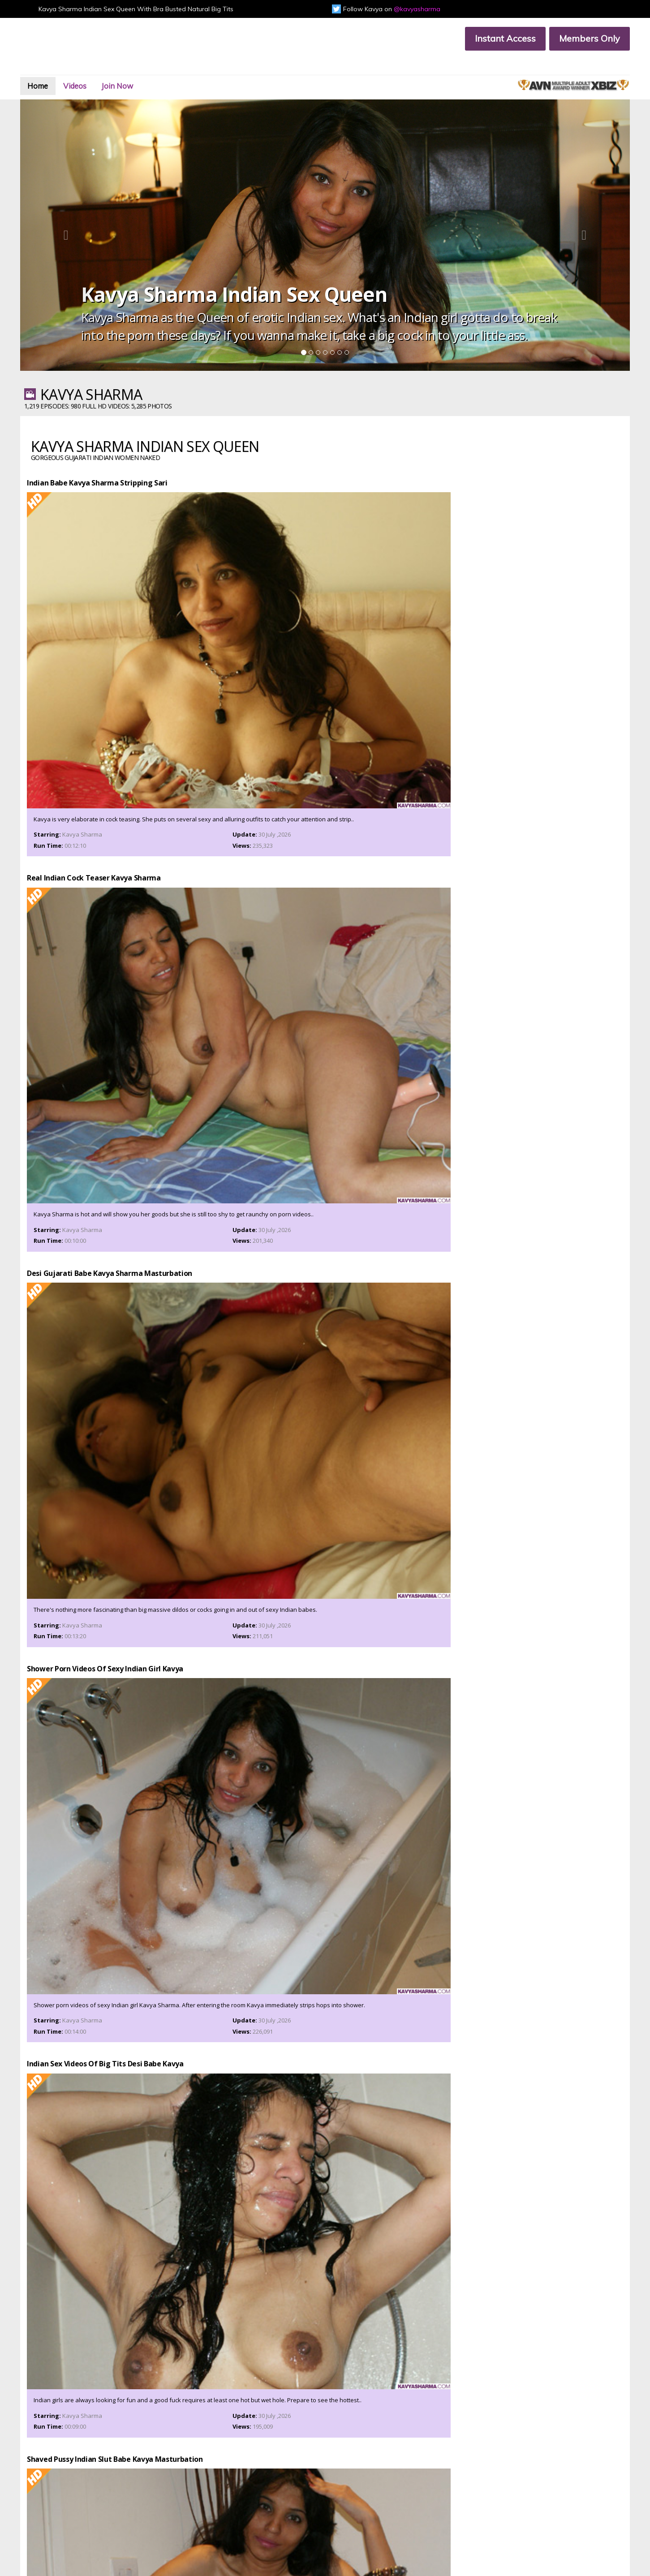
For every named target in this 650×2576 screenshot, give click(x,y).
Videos (108, 68)
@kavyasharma (417, 9)
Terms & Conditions (95, 2512)
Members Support (215, 2504)
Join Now (161, 68)
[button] (82, 208)
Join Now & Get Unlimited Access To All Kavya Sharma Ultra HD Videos (325, 2114)
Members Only (571, 38)
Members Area (89, 2497)
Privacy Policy (208, 2512)
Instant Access (486, 38)
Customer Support (94, 2504)
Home (60, 68)
